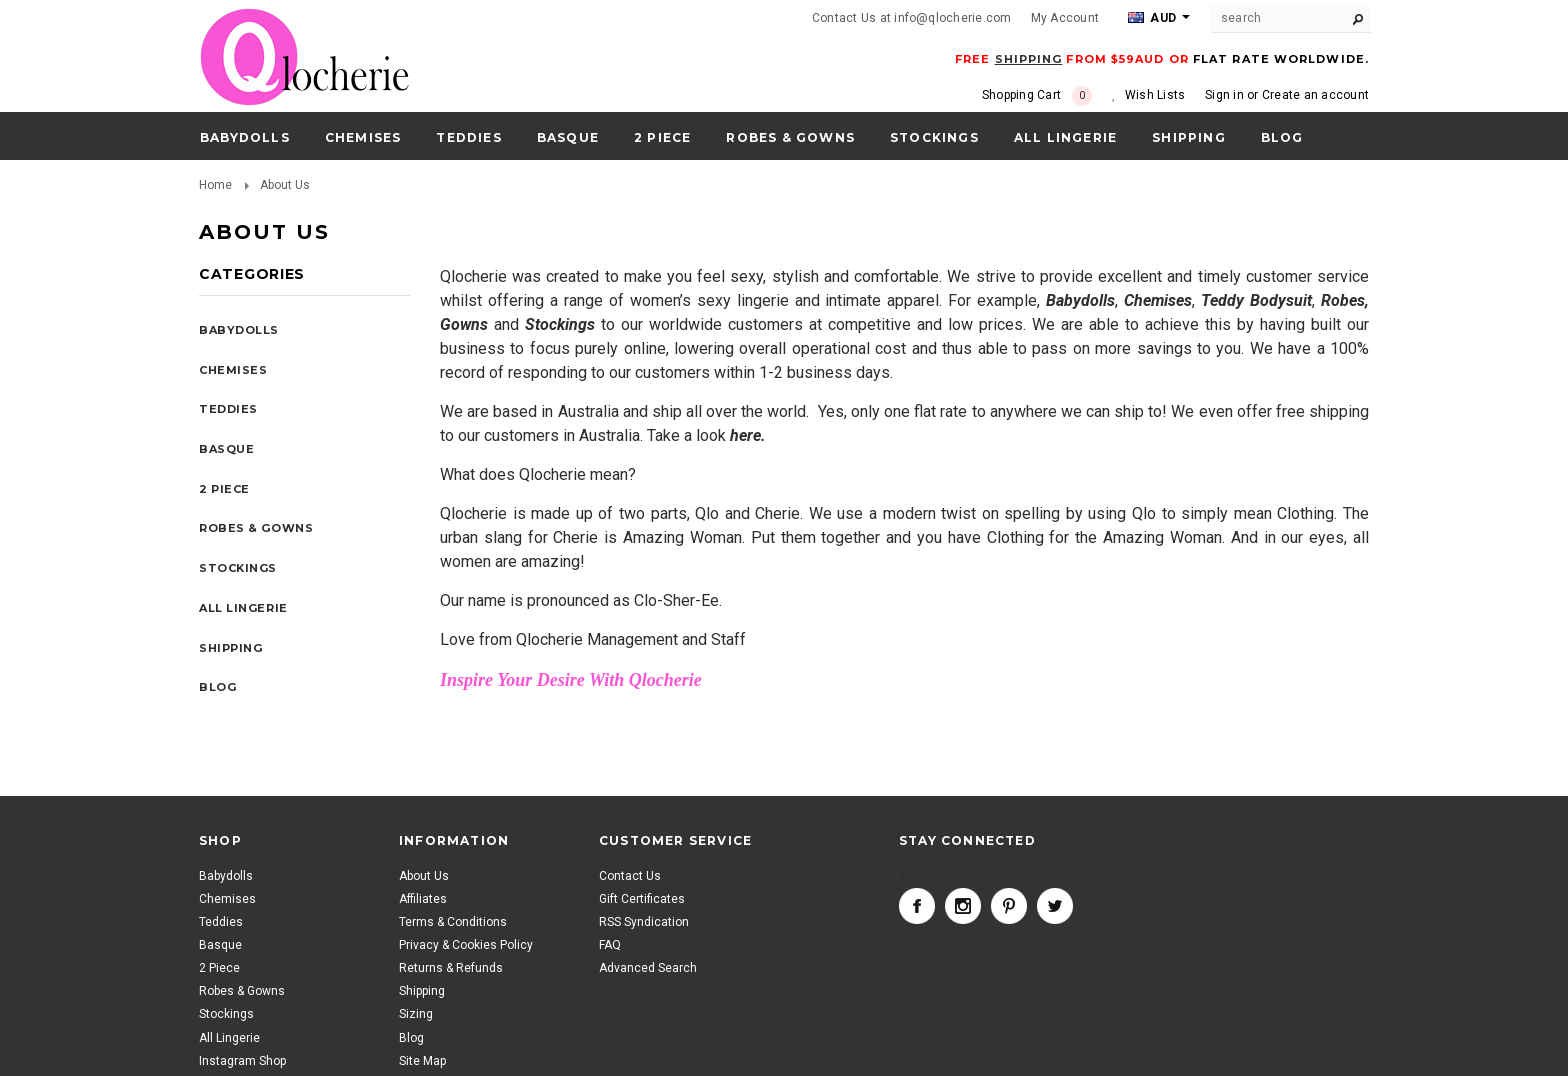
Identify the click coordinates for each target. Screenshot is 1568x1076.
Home (215, 185)
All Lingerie (1065, 137)
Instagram (963, 906)
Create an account (1315, 95)
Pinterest (1009, 906)
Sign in (1224, 95)
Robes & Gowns (790, 137)
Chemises (363, 137)
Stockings (934, 137)
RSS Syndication (644, 922)
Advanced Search (648, 968)
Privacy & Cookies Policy (466, 945)
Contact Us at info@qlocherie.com (912, 18)
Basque (568, 137)
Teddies (468, 137)
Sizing (416, 1014)
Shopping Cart (1037, 96)
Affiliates (423, 899)
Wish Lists (1155, 95)
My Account (1065, 18)
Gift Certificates (642, 899)
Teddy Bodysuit (1256, 300)
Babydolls (245, 137)
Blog (411, 1038)
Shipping (422, 991)
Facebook (917, 906)
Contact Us (630, 876)
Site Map (422, 1061)
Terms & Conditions (453, 922)
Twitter (1055, 906)
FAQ (610, 945)
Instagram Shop (242, 1061)
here (745, 435)
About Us (424, 876)
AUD (1152, 18)
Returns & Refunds (451, 968)
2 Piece (662, 137)
